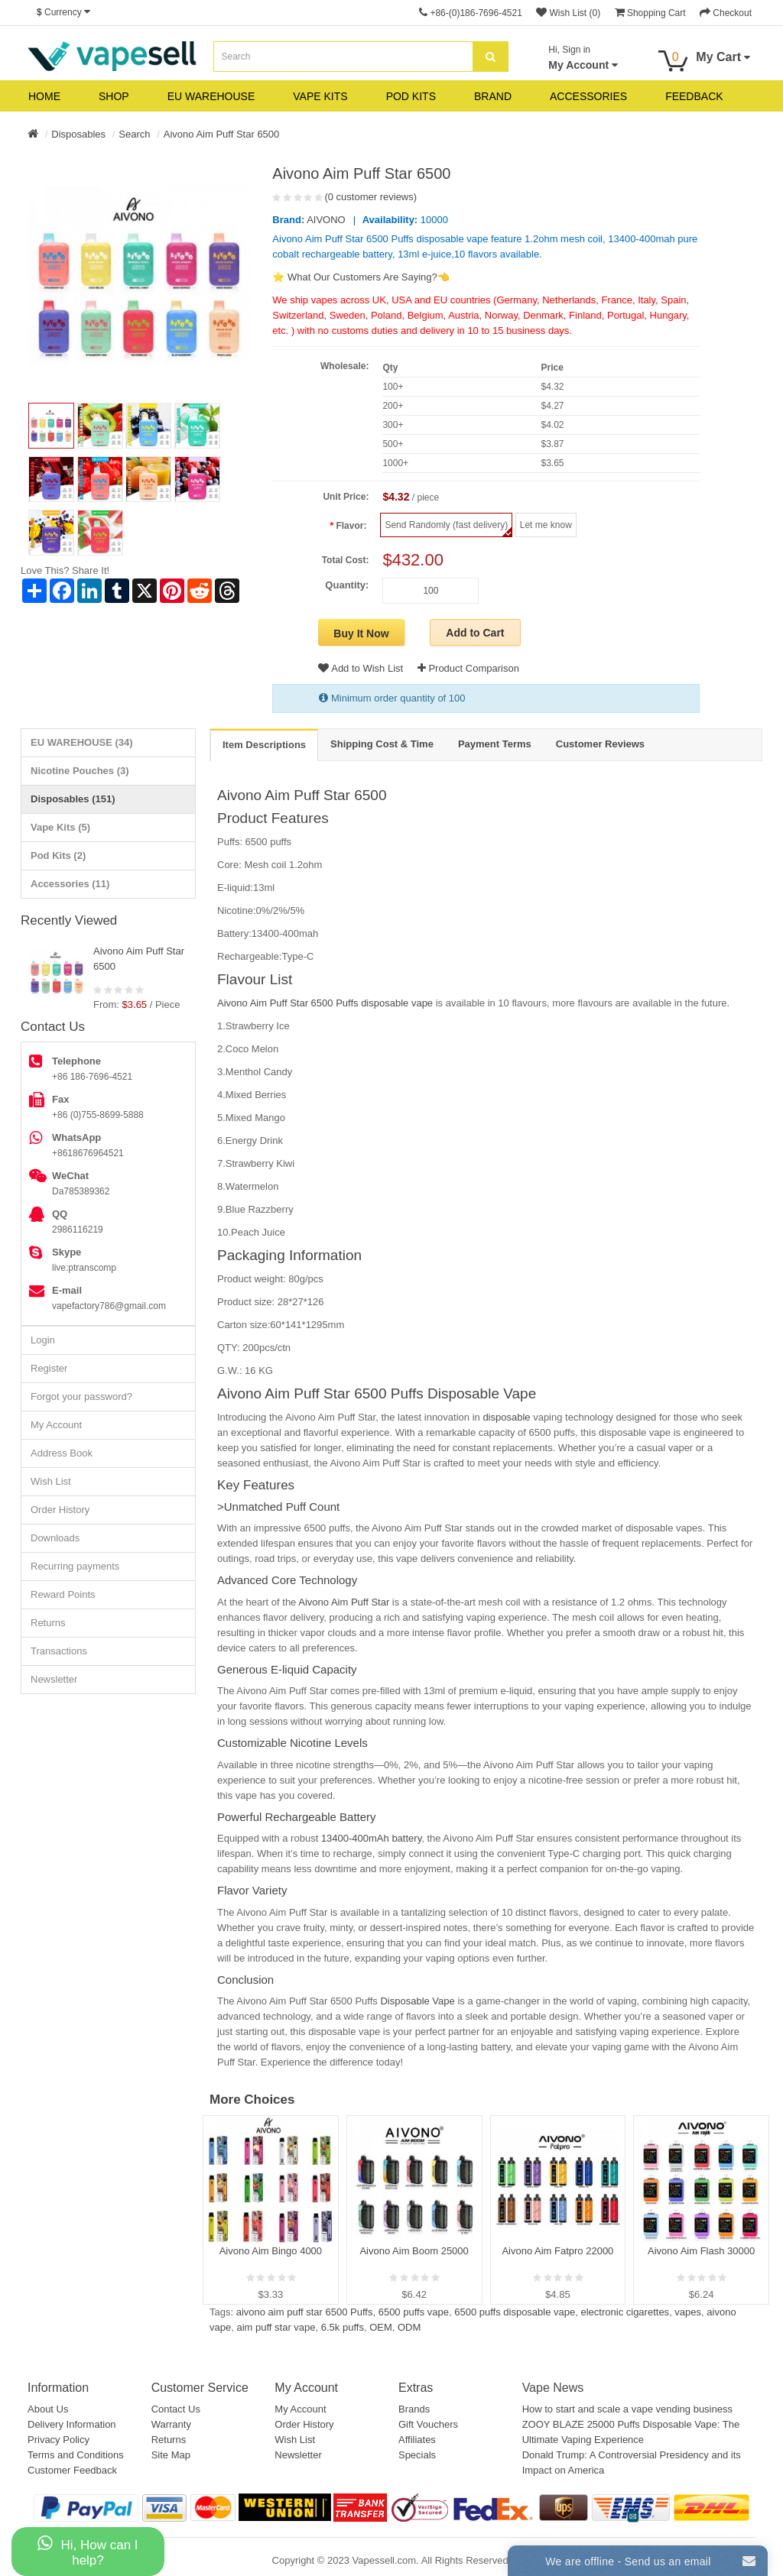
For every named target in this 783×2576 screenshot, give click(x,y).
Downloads (55, 1538)
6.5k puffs (342, 2327)
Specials (417, 2455)
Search (134, 134)
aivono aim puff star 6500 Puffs (304, 2312)
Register (49, 1368)
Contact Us (175, 2409)
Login (43, 1340)
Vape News (553, 2387)
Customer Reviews (600, 744)
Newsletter (54, 1679)
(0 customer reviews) (370, 197)
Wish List (51, 1481)
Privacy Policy (58, 2439)
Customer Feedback (72, 2470)
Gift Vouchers (428, 2424)
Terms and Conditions (76, 2455)
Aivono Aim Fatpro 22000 (557, 2251)
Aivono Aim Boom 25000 (413, 2251)
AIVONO (326, 219)
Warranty (171, 2424)
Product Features (273, 818)
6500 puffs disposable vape (514, 2312)
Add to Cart (475, 633)
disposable (505, 1417)
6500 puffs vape (414, 2312)
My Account (56, 1425)
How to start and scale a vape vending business (627, 2409)
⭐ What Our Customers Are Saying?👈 (360, 277)
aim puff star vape (275, 2327)
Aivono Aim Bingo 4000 (270, 2251)
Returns (48, 1622)
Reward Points (63, 1594)
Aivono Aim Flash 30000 (701, 2251)
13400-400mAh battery (371, 1838)
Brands (414, 2409)
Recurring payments (75, 1566)
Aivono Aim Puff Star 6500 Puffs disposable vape (325, 1003)
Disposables (78, 134)
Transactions (59, 1651)
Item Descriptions (264, 744)
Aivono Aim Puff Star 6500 (222, 134)
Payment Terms (494, 744)
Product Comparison (468, 668)
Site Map (170, 2455)
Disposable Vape (416, 2001)
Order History (60, 1509)
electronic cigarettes (625, 2312)
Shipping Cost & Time (382, 744)
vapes (687, 2312)
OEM (380, 2327)
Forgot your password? (81, 1396)
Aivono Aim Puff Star (342, 1602)
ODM (409, 2327)
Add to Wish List (360, 668)
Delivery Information (72, 2424)
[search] (490, 56)
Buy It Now (360, 633)
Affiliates (417, 2439)
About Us (48, 2409)
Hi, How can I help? (87, 2551)
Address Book (62, 1453)
